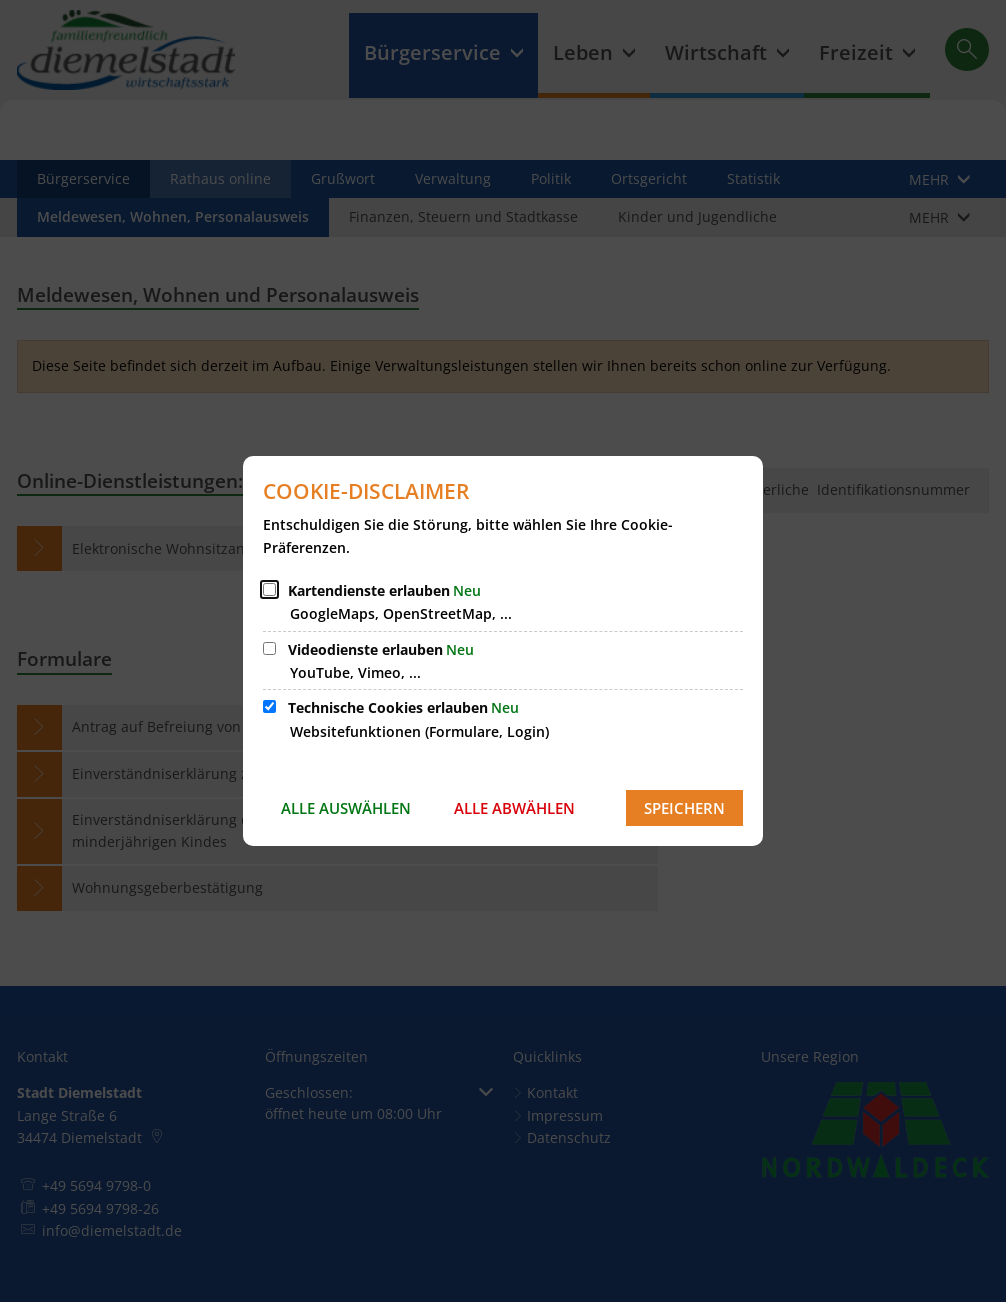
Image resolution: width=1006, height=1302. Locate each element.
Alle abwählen (514, 808)
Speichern (684, 808)
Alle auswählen (346, 808)
